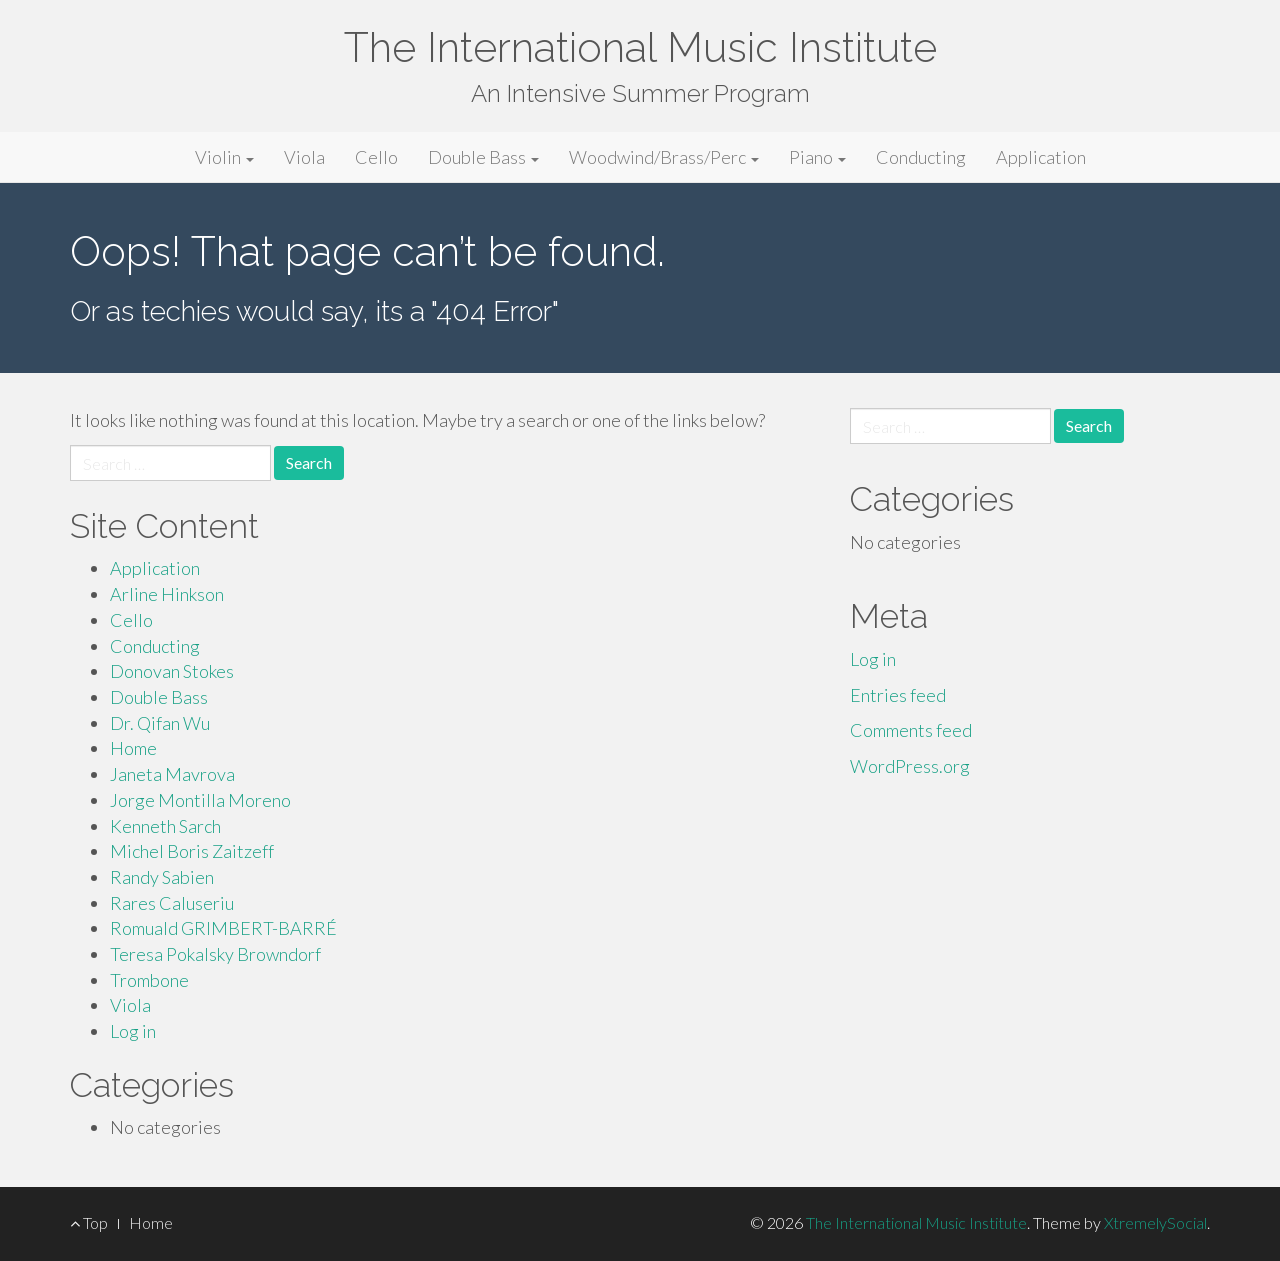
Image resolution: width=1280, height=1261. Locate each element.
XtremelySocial (1155, 1222)
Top (89, 1222)
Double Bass (483, 157)
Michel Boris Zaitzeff (192, 851)
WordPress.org (910, 766)
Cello (376, 157)
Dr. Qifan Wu (160, 723)
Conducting (921, 157)
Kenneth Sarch (165, 826)
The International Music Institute (640, 47)
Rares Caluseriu (172, 903)
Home (133, 748)
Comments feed (911, 730)
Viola (304, 157)
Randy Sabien (162, 877)
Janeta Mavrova (172, 774)
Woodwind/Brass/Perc (664, 157)
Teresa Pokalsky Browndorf (215, 954)
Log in (133, 1031)
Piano (817, 157)
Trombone (149, 980)
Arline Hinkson (167, 594)
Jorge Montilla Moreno (200, 800)
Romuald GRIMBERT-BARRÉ (223, 928)
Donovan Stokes (172, 671)
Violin (224, 157)
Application (1041, 157)
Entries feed (898, 695)
